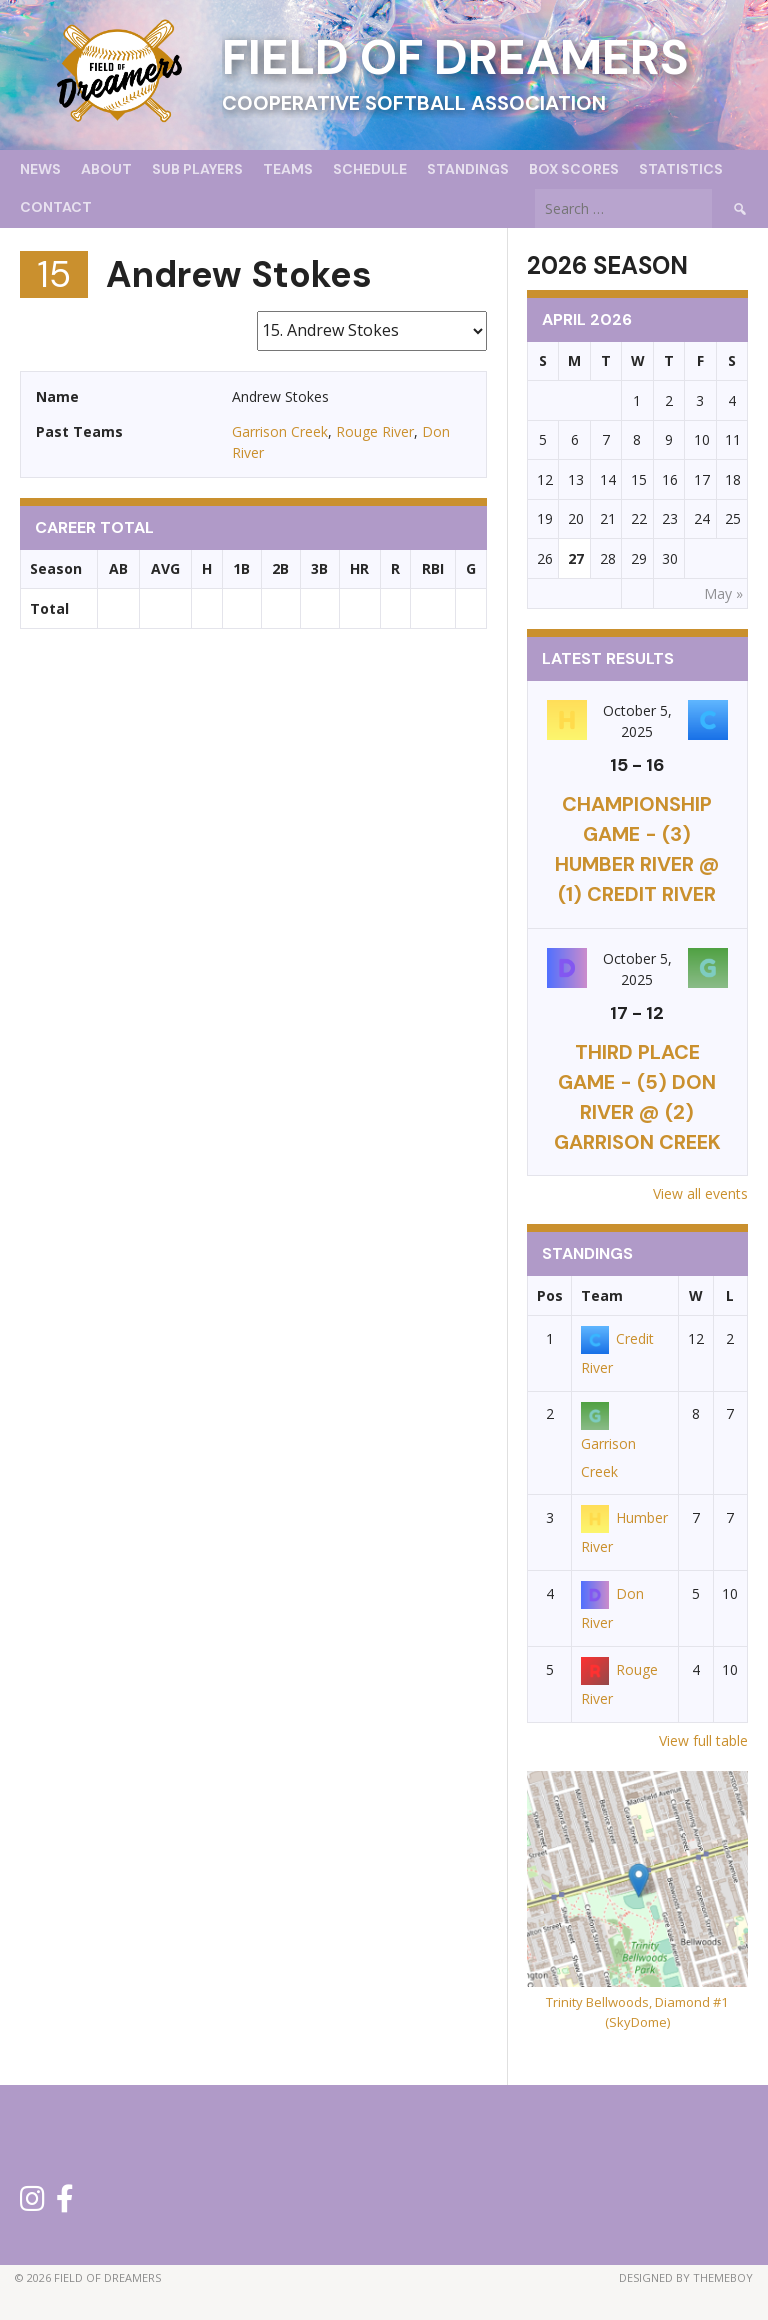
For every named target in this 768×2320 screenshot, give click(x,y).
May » (723, 593)
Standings (468, 169)
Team (602, 1295)
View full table (703, 1740)
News (40, 169)
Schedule (370, 169)
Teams (288, 169)
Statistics (681, 169)
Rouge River (375, 431)
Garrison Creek (280, 431)
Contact (56, 207)
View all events (700, 1193)
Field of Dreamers (455, 57)
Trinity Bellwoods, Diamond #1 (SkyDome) (637, 2012)
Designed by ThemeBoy (686, 2277)
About (106, 169)
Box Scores (574, 169)
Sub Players (197, 169)
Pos (550, 1295)
